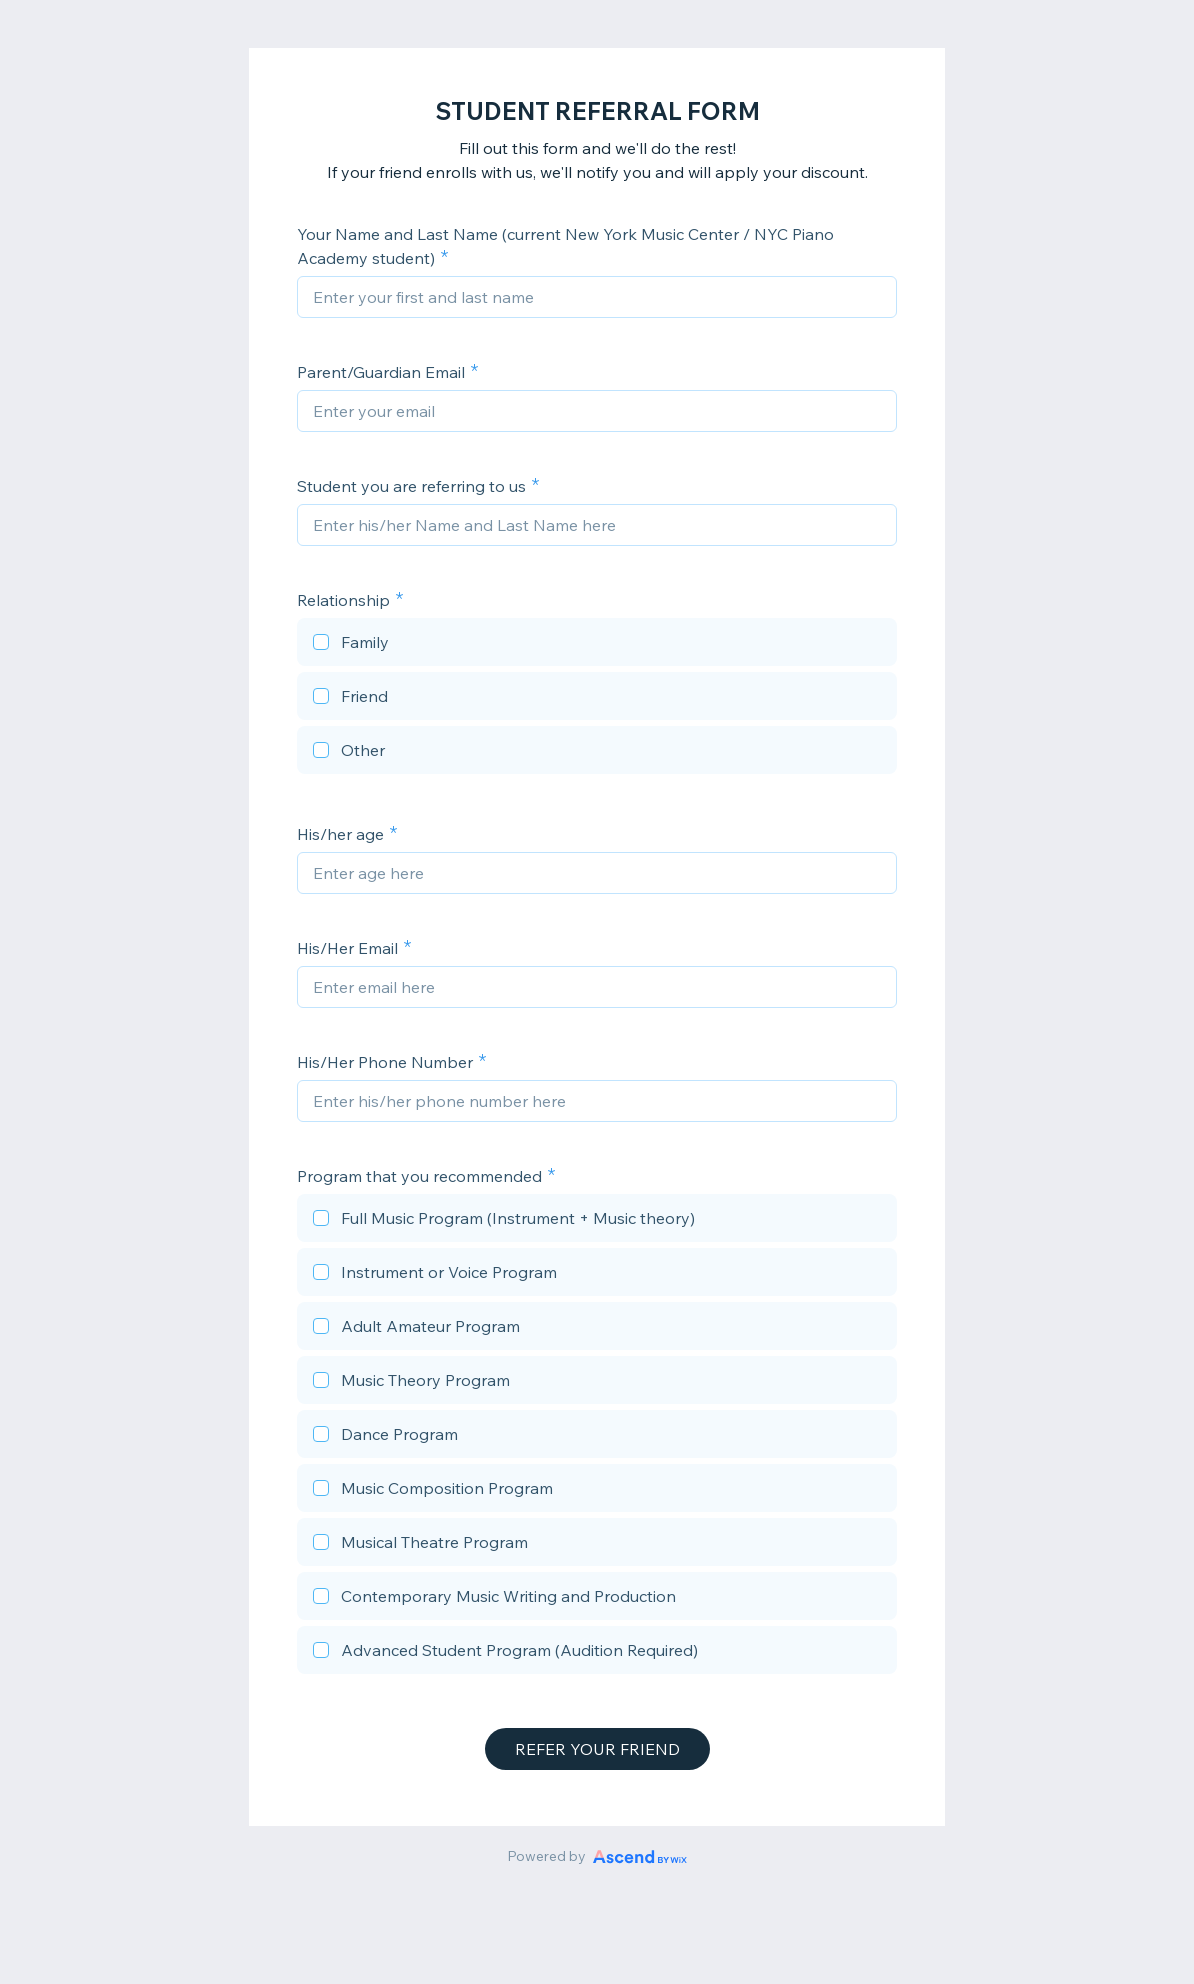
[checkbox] (597, 645)
